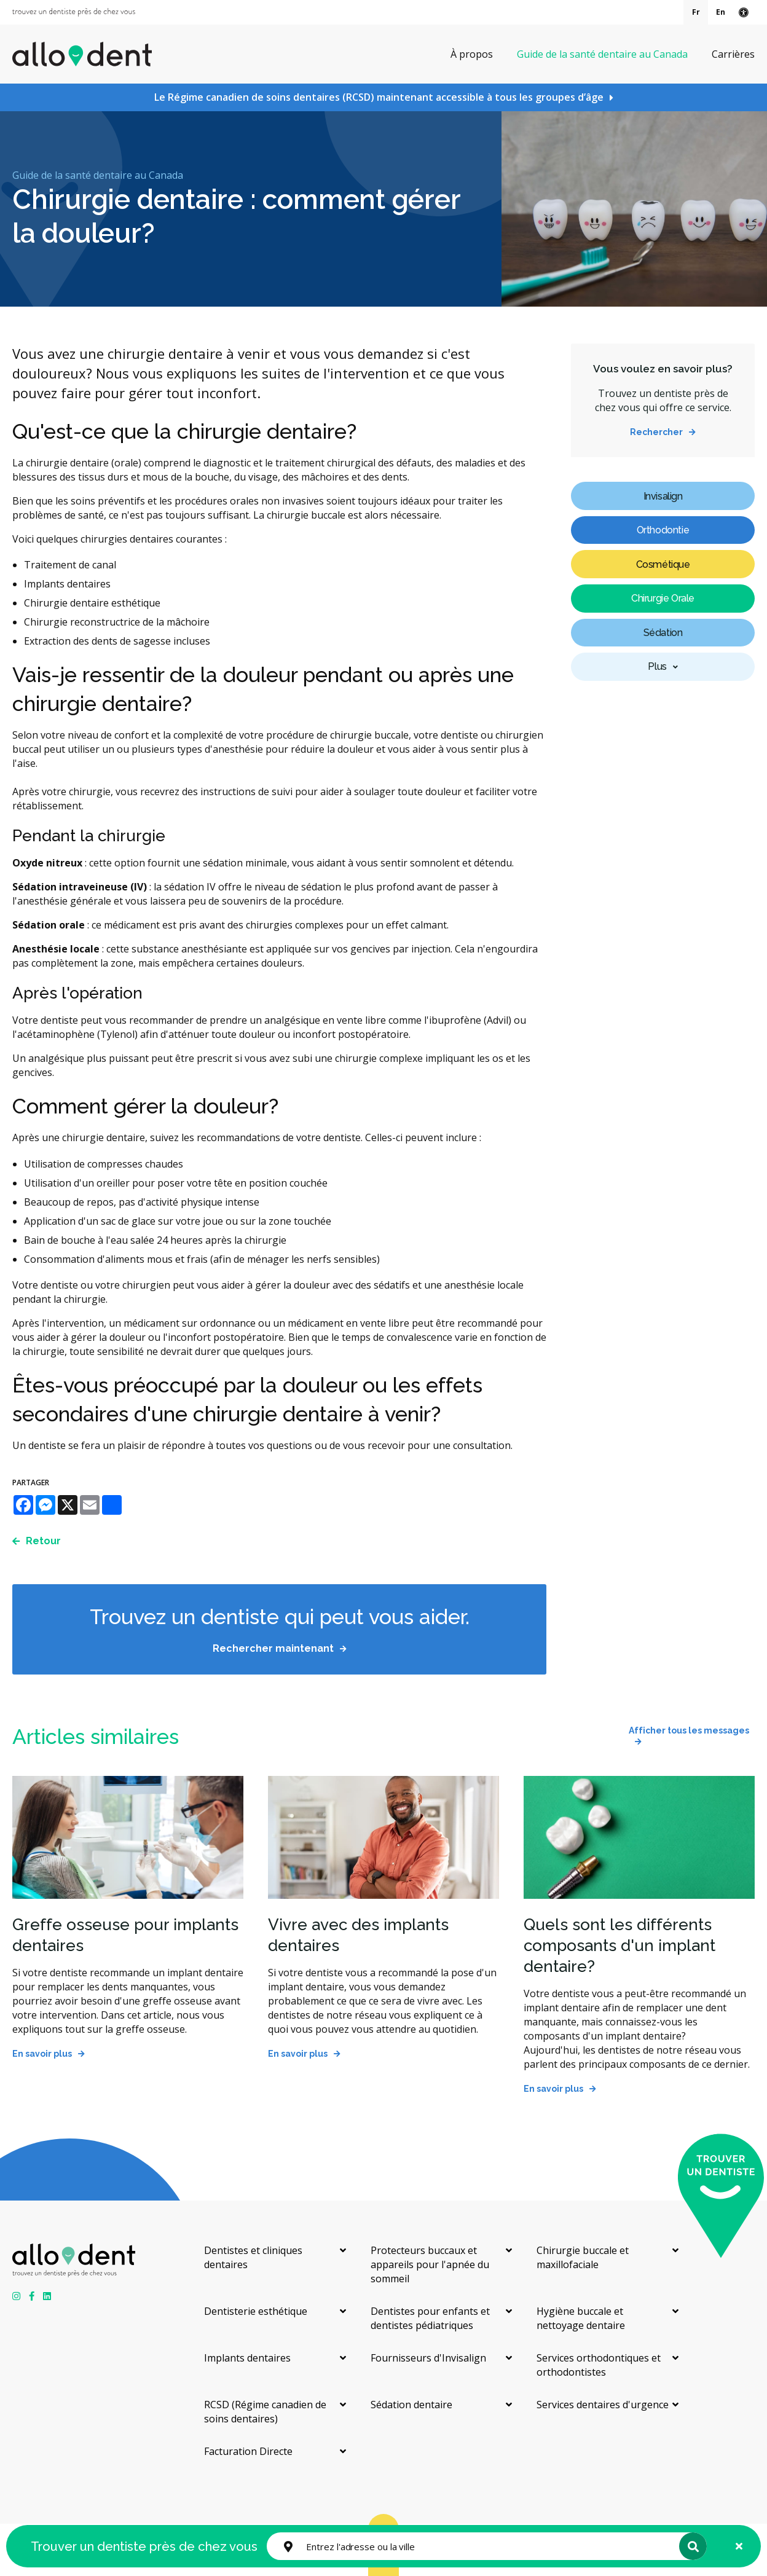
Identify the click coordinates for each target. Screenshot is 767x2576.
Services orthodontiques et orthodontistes (599, 2365)
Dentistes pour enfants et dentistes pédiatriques (430, 2318)
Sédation (663, 632)
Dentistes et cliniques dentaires (253, 2257)
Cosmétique (663, 564)
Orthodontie (663, 530)
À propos (471, 54)
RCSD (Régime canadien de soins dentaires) (265, 2411)
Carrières (733, 54)
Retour (43, 1541)
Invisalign (663, 496)
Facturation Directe (248, 2451)
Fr (696, 12)
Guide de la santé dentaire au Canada (602, 54)
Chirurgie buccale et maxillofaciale (583, 2257)
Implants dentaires (247, 2358)
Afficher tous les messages (689, 1730)
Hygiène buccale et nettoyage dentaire (581, 2318)
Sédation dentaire (411, 2404)
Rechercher (656, 432)
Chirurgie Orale (662, 598)
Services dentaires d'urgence (603, 2404)
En (720, 12)
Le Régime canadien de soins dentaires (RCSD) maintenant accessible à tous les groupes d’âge (379, 97)
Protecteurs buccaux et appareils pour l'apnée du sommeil (430, 2264)
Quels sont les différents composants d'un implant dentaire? (619, 1945)
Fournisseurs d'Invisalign (428, 2358)
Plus (657, 666)
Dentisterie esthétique (255, 2311)
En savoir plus (42, 2054)
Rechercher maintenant (273, 1648)
